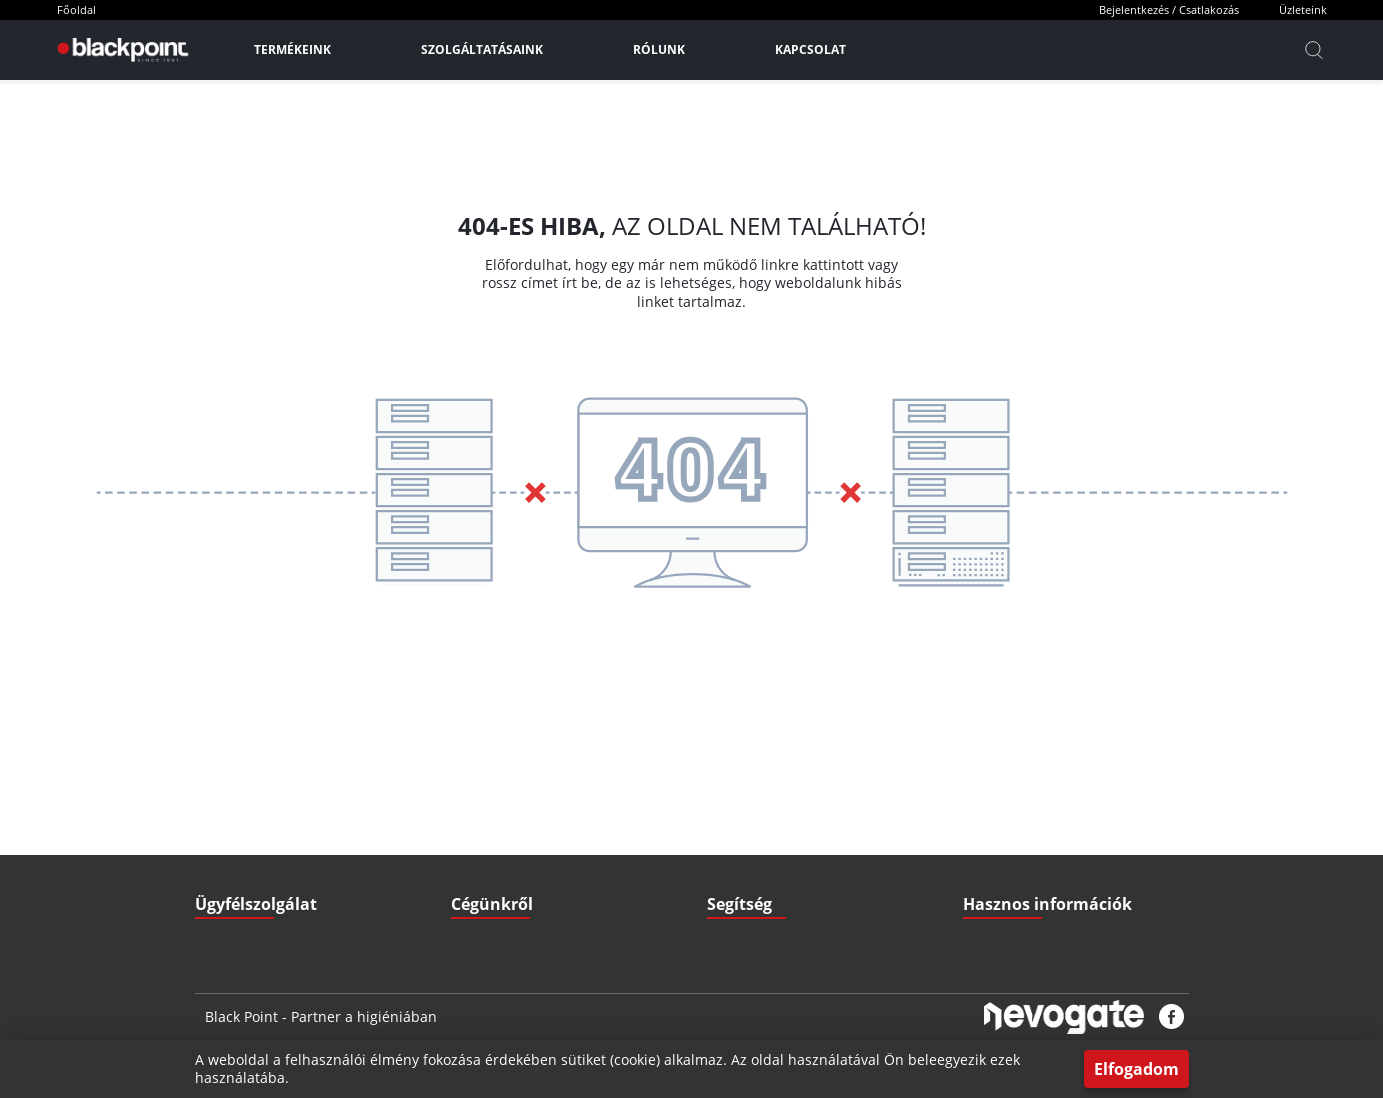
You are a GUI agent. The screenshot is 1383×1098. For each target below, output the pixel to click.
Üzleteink (1303, 9)
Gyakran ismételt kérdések (1037, 827)
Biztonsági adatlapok (1021, 907)
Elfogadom (1136, 1069)
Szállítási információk (766, 787)
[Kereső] (1314, 50)
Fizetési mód (742, 827)
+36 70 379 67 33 (270, 827)
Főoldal (76, 9)
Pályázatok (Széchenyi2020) (1040, 867)
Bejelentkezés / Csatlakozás (1169, 9)
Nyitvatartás (741, 867)
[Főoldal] (120, 50)
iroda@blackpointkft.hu (299, 787)
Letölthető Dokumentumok (1037, 787)
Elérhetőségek (491, 867)
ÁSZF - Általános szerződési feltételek (555, 787)
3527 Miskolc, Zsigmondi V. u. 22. (316, 867)
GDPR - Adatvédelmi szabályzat (538, 827)
